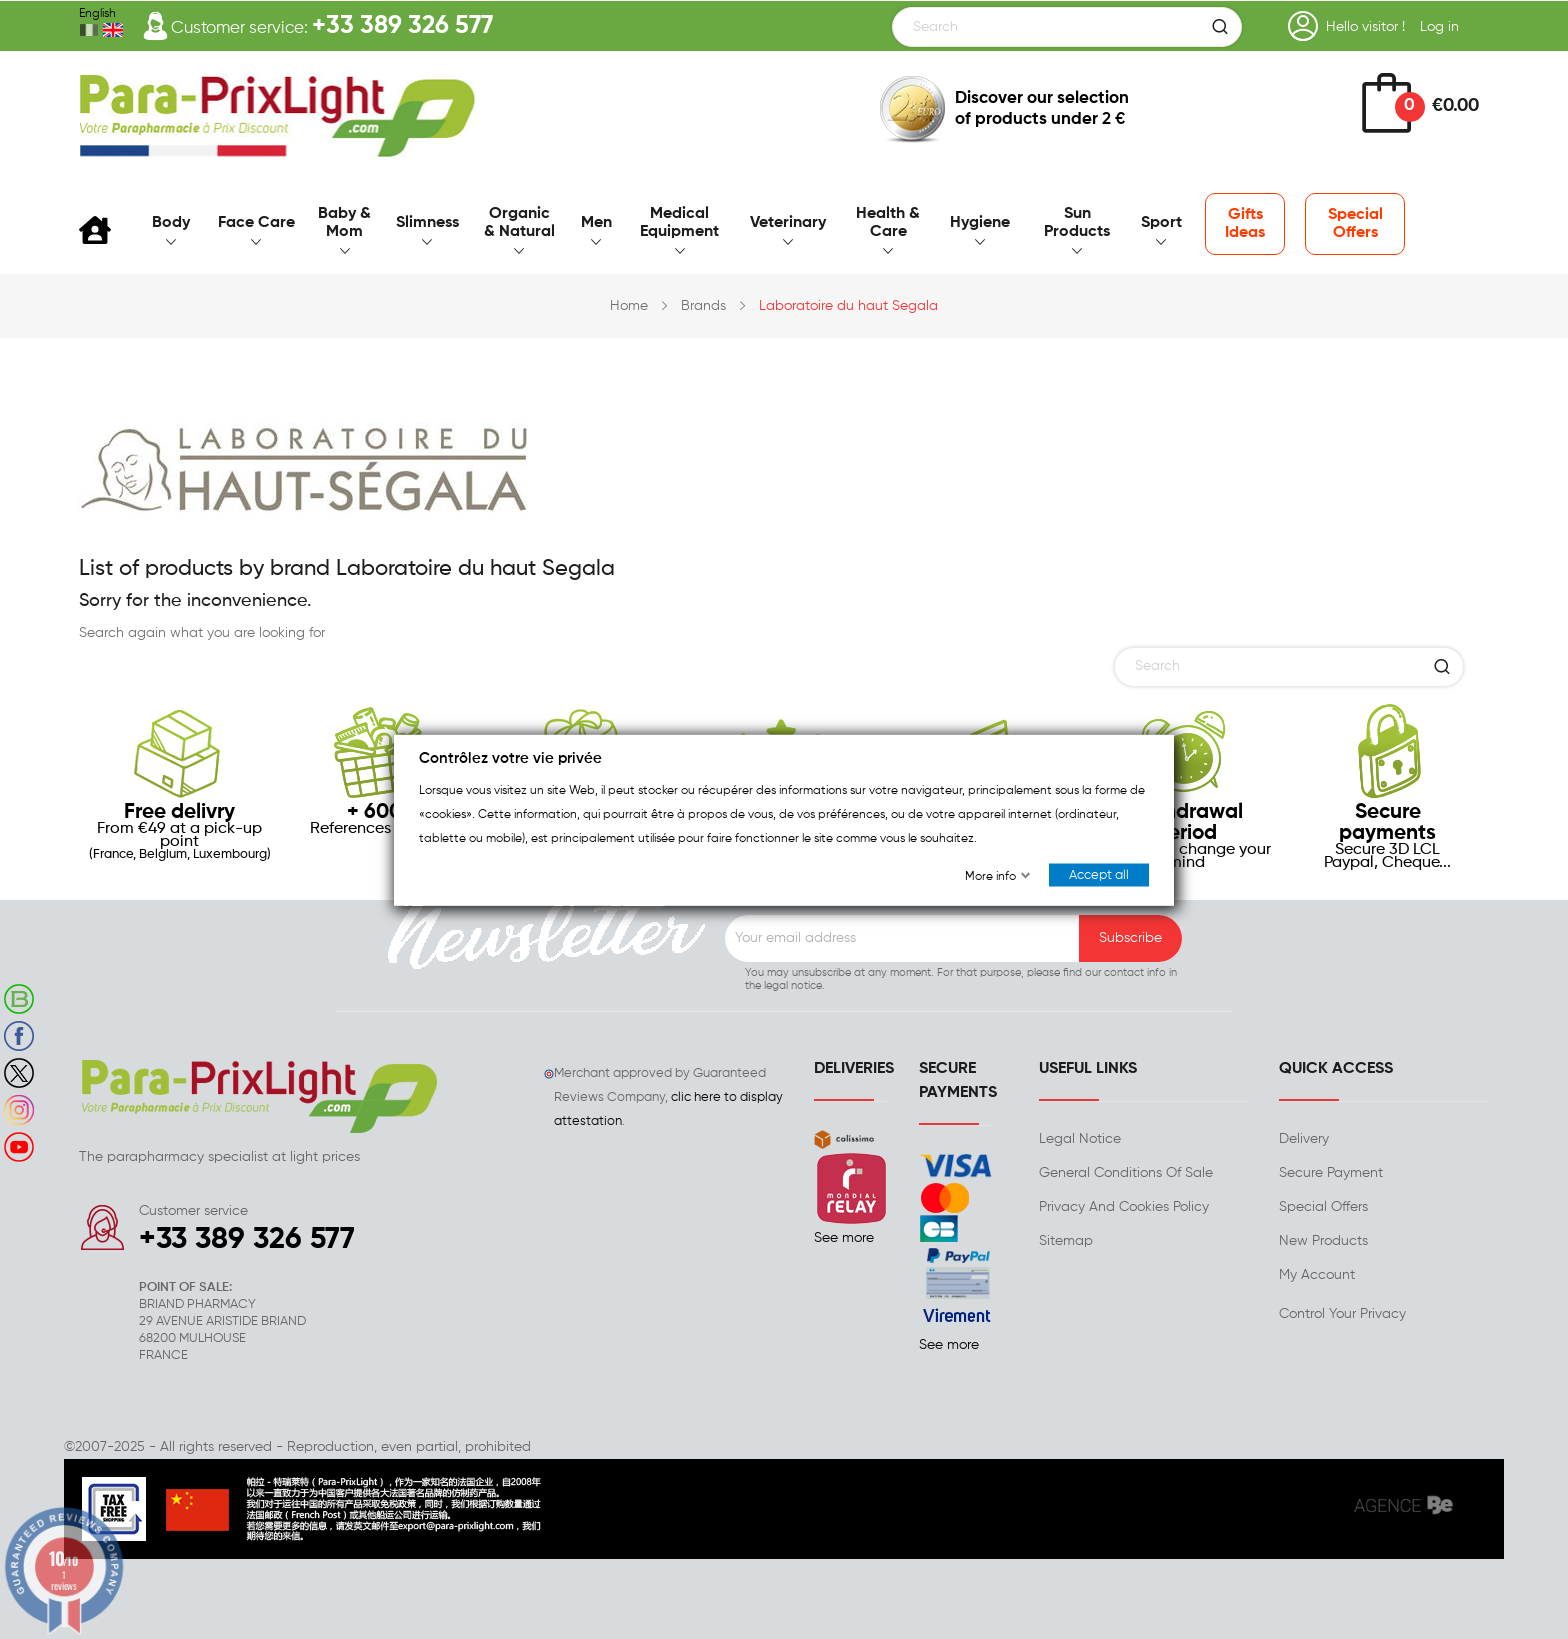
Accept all (1099, 874)
